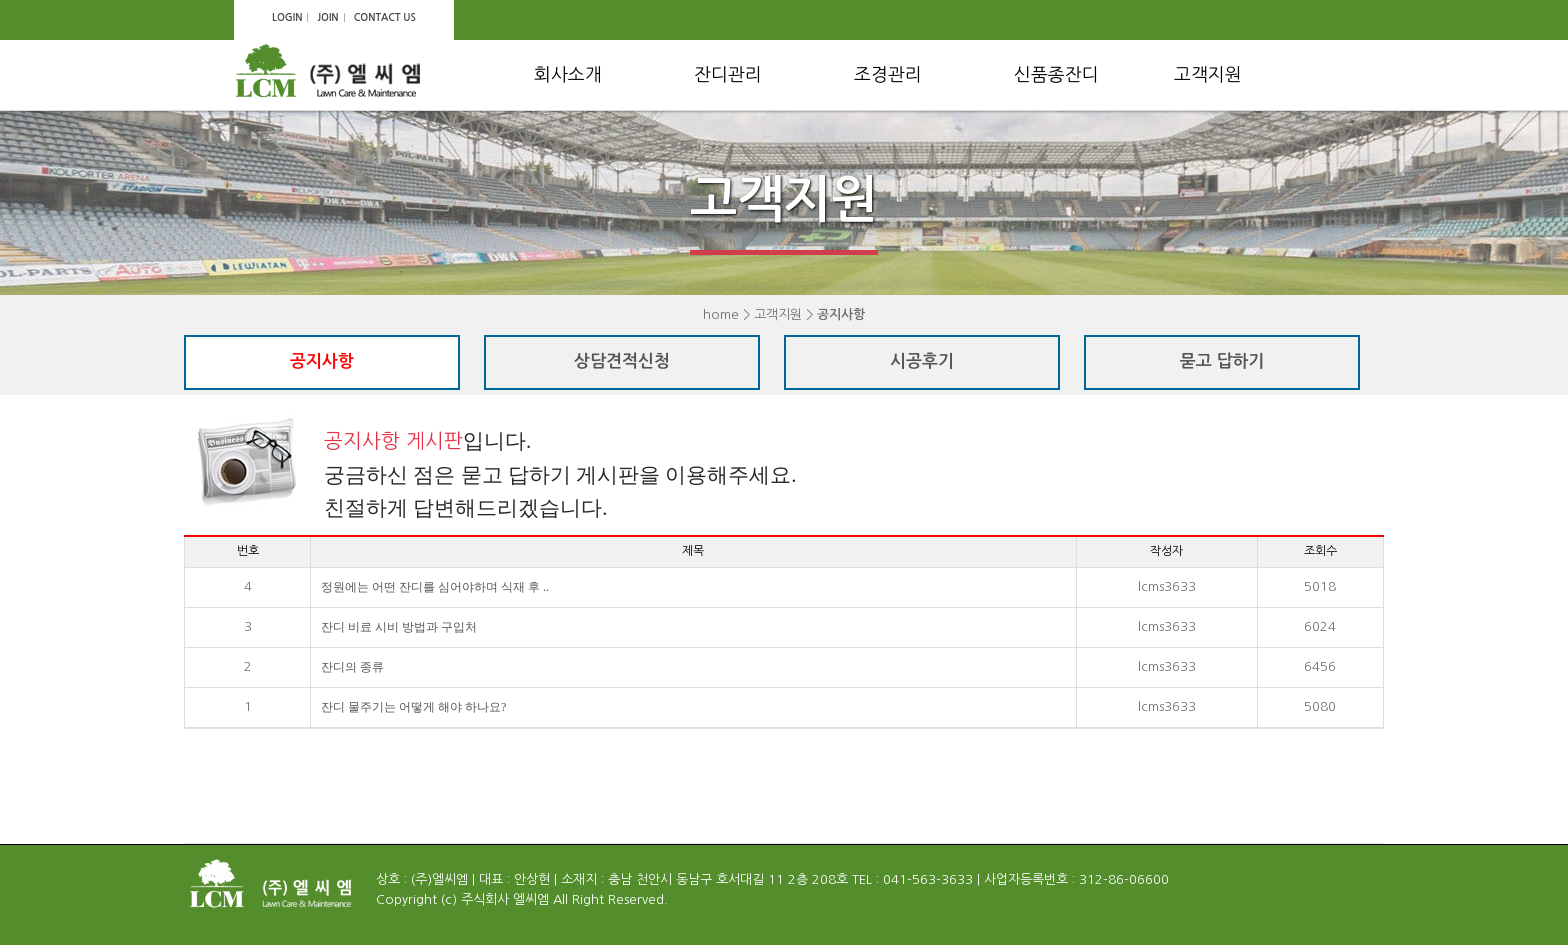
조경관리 (888, 75)
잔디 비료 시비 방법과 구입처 (399, 627)
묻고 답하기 (1222, 361)
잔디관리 (728, 75)
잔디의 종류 (352, 667)
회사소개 (568, 75)
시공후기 (922, 361)
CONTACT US (385, 17)
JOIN (327, 17)
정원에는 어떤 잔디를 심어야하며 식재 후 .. (435, 587)
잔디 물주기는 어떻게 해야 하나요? (413, 707)
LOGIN (287, 17)
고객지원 (1208, 75)
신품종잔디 (1056, 75)
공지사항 (322, 361)
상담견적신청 (622, 361)
